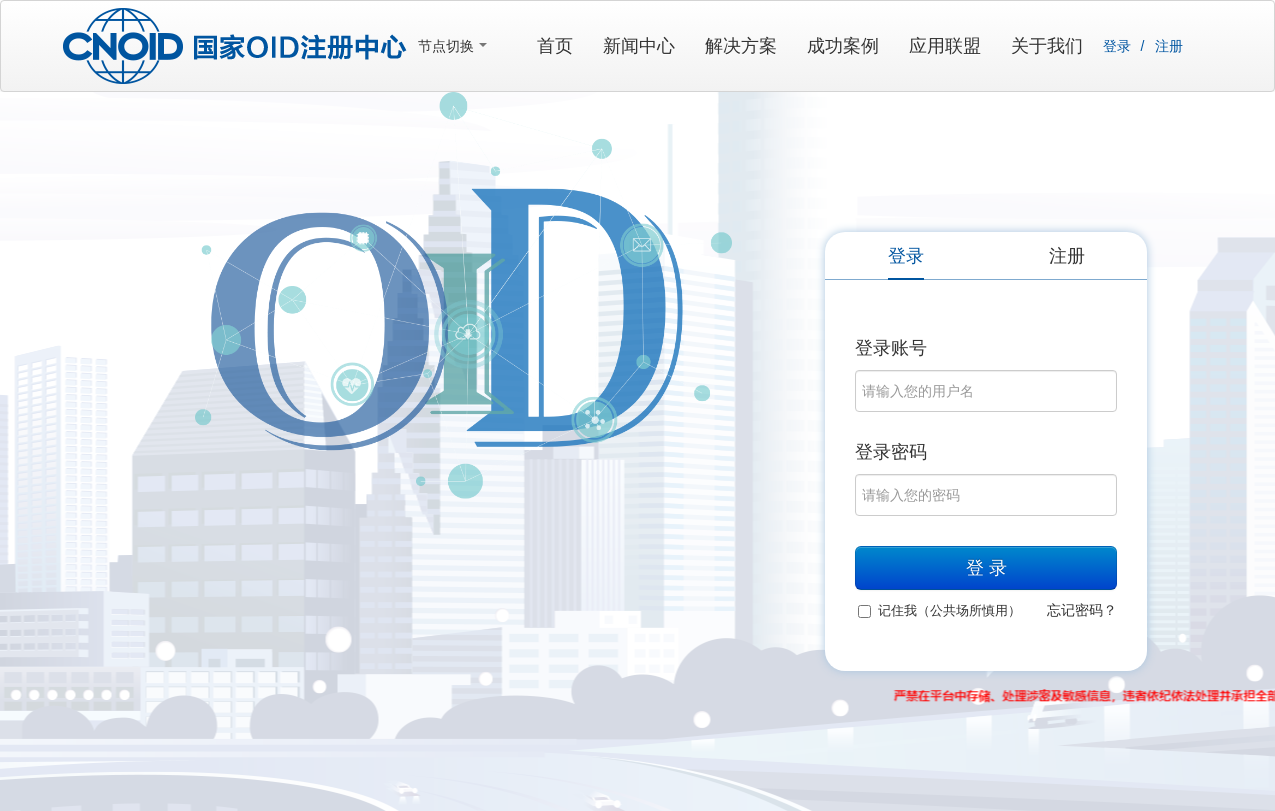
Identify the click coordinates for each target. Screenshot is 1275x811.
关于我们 (1047, 46)
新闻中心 (639, 46)
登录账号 (891, 348)
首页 (555, 46)
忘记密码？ (1082, 610)
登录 (1117, 46)
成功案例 (843, 46)
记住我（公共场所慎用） (939, 610)
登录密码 (891, 452)
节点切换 (453, 46)
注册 (1169, 46)
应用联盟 (945, 46)
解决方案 (741, 46)
